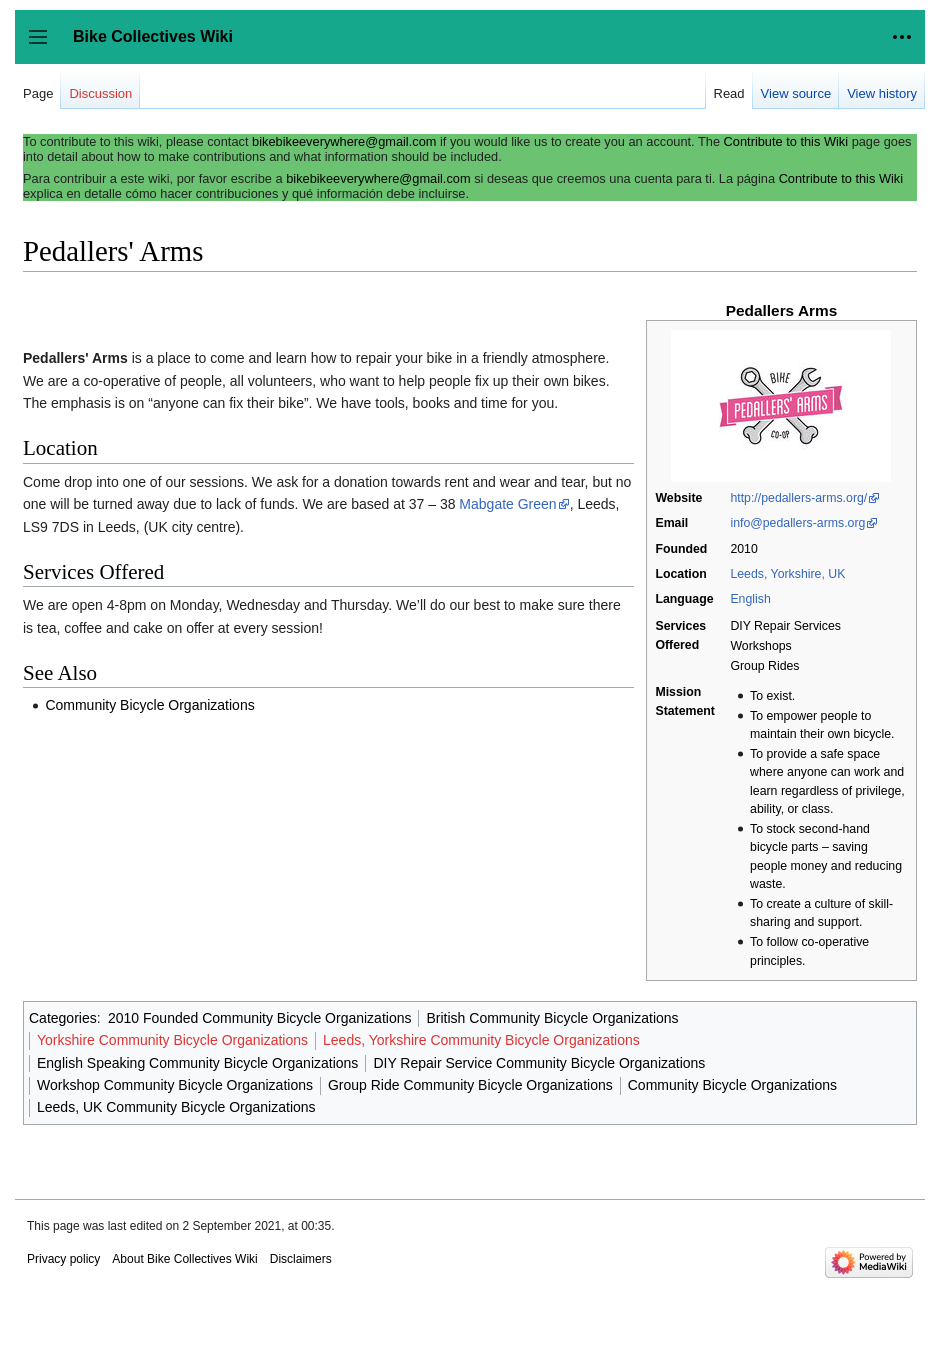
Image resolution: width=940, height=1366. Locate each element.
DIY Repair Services (785, 626)
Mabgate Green (507, 504)
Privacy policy (63, 1259)
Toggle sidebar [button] (44, 46)
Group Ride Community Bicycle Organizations (470, 1085)
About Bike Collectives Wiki (184, 1259)
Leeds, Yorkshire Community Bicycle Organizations (481, 1040)
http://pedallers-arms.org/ (798, 498)
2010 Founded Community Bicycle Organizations (260, 1018)
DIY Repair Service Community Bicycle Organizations (539, 1063)
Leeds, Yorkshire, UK (787, 574)
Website (678, 498)
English (750, 599)
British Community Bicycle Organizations (552, 1018)
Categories (63, 1018)
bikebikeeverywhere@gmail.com (344, 141)
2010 (743, 549)
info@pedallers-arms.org (797, 523)
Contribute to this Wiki (786, 141)
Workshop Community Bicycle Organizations (175, 1085)
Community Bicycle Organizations (149, 705)
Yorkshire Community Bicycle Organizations (172, 1040)
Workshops (760, 646)
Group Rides (764, 666)
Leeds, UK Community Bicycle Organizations (176, 1107)
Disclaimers (301, 1259)
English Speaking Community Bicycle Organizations (197, 1063)
